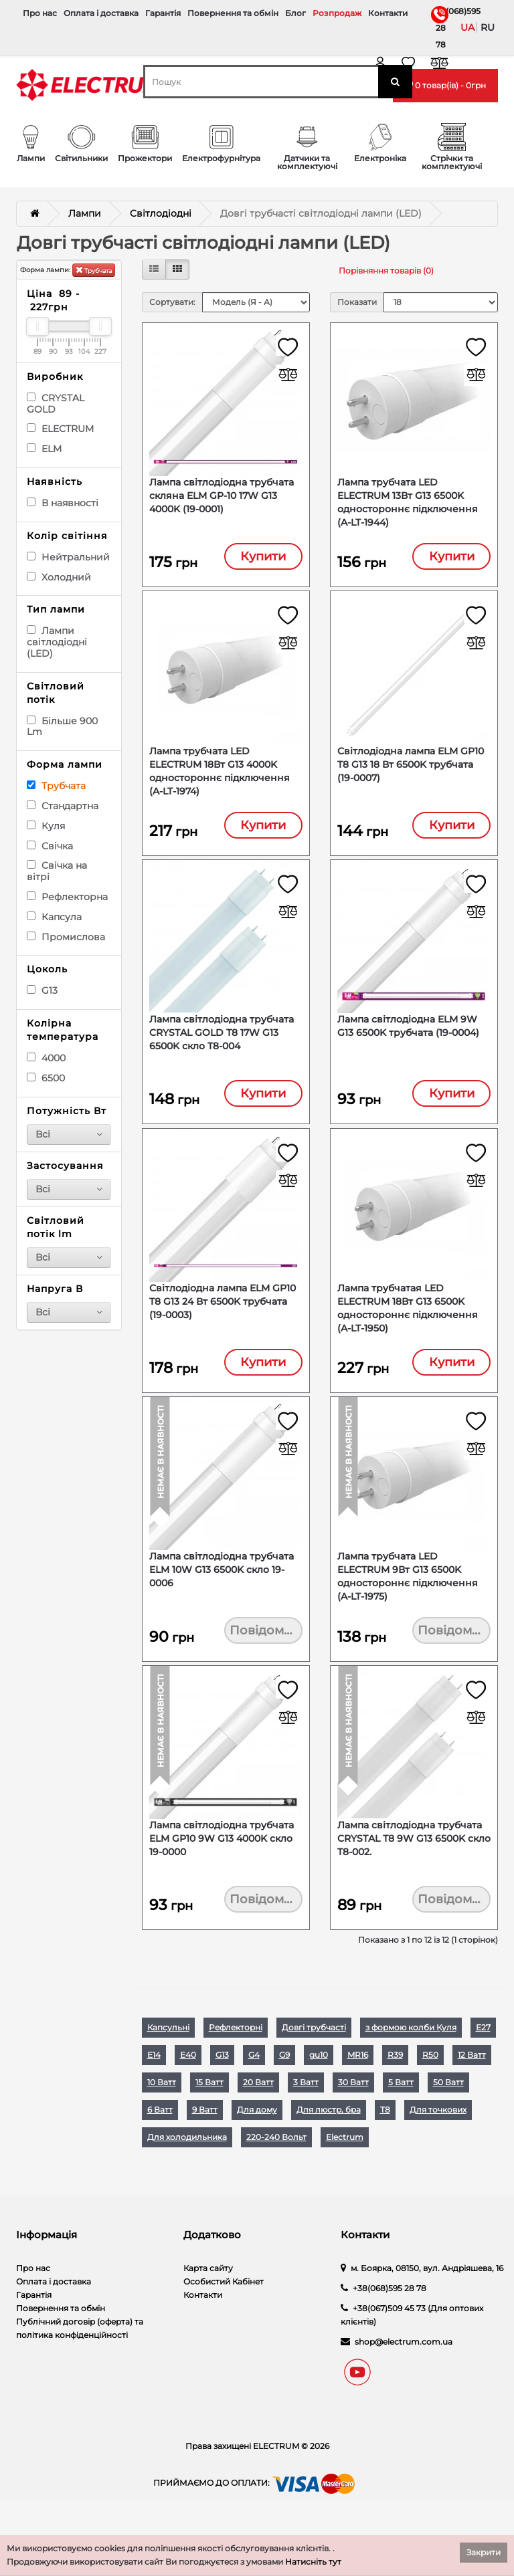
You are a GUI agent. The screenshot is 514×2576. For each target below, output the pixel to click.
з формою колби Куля (410, 2069)
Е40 (188, 2097)
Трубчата (94, 269)
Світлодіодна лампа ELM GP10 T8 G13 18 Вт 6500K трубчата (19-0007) (410, 773)
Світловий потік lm (55, 1227)
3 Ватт (306, 2124)
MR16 (357, 2097)
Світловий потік (55, 693)
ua (467, 27)
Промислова (66, 937)
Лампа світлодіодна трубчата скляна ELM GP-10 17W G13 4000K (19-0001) (221, 498)
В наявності (62, 503)
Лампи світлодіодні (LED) (57, 642)
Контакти (388, 13)
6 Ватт (160, 2152)
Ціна (53, 300)
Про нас (40, 13)
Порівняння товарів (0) (386, 270)
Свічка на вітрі (57, 871)
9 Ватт (205, 2152)
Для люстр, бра (328, 2152)
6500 (46, 1078)
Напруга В (55, 1289)
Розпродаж (337, 13)
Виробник (55, 376)
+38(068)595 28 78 (438, 27)
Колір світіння (67, 536)
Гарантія (163, 13)
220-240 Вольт (276, 2179)
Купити (263, 559)
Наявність (54, 481)
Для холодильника (187, 2179)
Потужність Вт (66, 1111)
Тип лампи (56, 609)
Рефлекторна (67, 897)
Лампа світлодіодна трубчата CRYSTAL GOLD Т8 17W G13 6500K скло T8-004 (221, 1049)
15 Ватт (209, 2124)
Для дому (257, 2152)
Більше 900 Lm (62, 726)
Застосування (65, 1166)
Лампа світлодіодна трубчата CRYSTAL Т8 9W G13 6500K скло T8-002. (414, 1875)
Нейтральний (68, 557)
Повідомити (266, 1661)
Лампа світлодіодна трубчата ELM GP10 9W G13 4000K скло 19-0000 (221, 1875)
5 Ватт (401, 2124)
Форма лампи (64, 764)
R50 (430, 2097)
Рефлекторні (235, 2069)
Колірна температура (62, 1030)
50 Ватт (448, 2124)
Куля (46, 826)
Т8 (385, 2152)
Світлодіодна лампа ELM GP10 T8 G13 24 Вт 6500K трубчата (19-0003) (222, 1324)
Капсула (54, 917)
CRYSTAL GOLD (55, 403)
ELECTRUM (60, 429)
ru (488, 27)
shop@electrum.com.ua (403, 2384)
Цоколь (47, 969)
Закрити (483, 2552)
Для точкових (438, 2152)
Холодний (59, 577)
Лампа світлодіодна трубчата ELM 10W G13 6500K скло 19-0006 (221, 1600)
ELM (44, 449)
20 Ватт (258, 2124)
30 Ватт (353, 2124)
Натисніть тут (313, 2562)
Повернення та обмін (232, 13)
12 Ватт (472, 2097)
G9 (284, 2097)
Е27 (483, 2069)
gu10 (318, 2097)
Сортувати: (172, 302)
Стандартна (62, 806)
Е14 (154, 2097)
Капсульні (168, 2069)
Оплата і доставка (101, 13)
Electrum (344, 2179)
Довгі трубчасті (314, 2069)
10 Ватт (161, 2124)
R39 (395, 2097)
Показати (357, 302)
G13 (42, 990)
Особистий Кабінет (223, 2324)
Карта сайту (208, 2310)
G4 (254, 2097)
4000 (46, 1058)
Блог (295, 13)
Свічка (50, 846)
